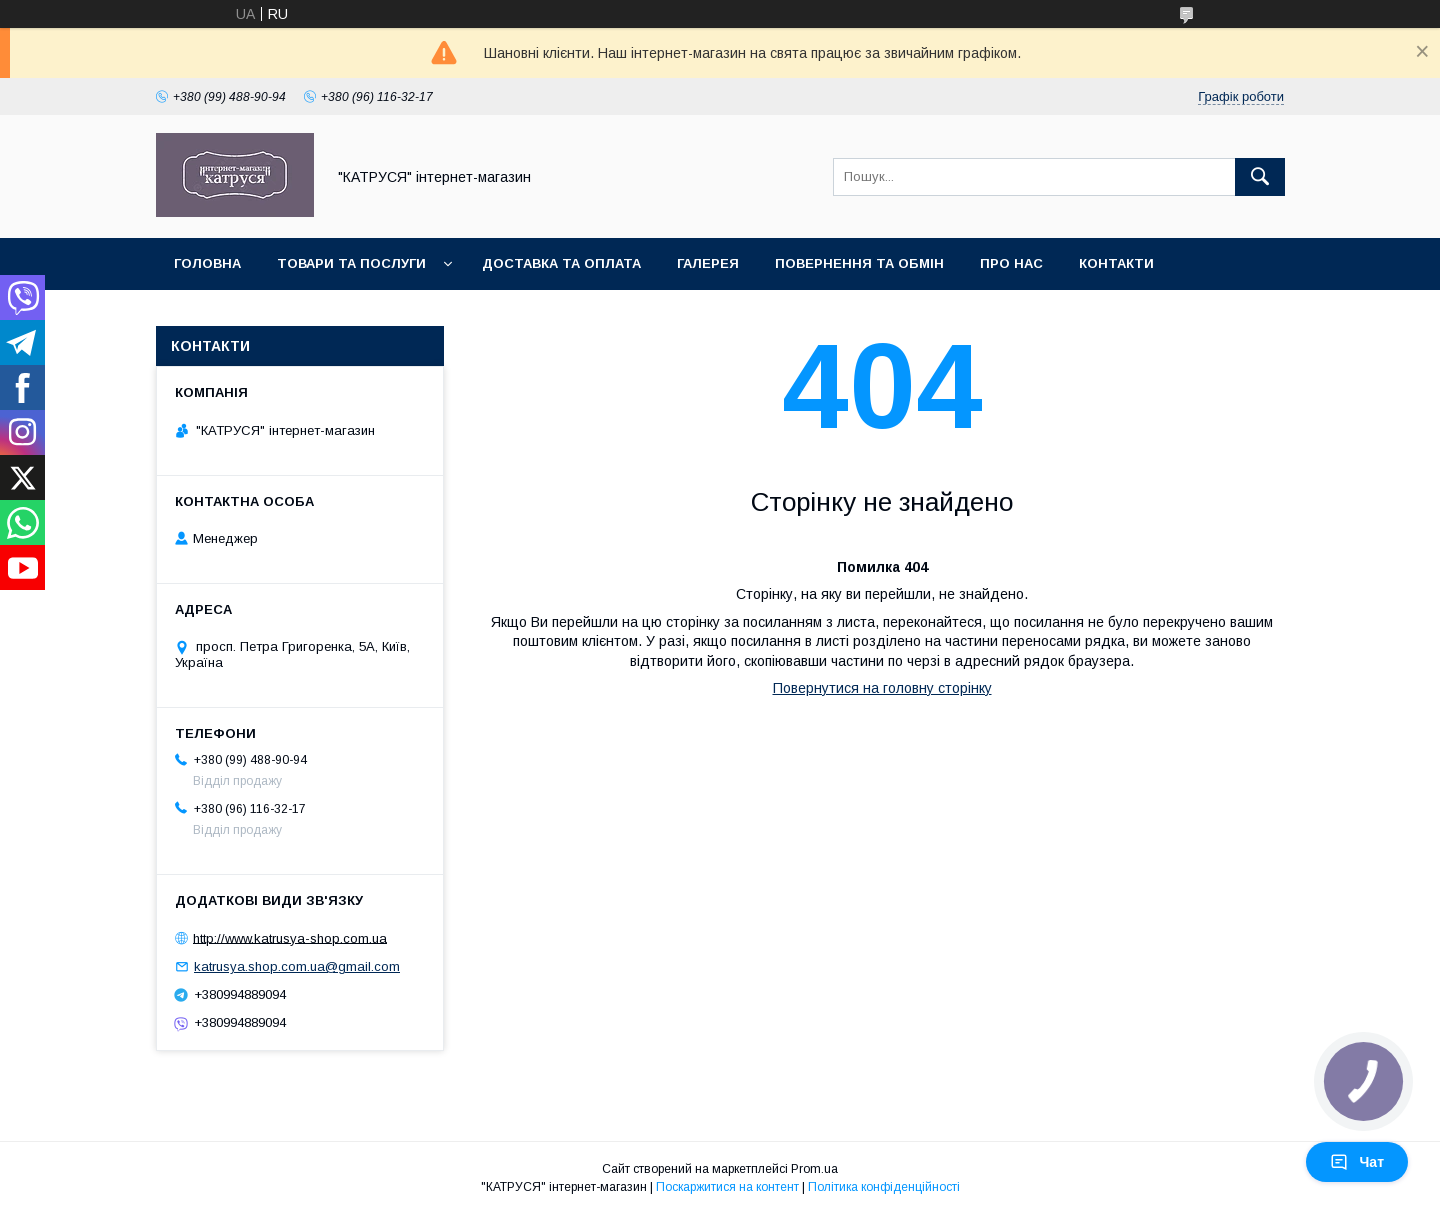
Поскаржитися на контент (727, 1187)
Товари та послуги (351, 263)
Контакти (1116, 263)
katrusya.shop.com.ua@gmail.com (297, 966)
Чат (1357, 1162)
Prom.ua (814, 1169)
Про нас (1011, 263)
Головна (207, 263)
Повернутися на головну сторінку (882, 688)
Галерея (708, 263)
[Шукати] (1260, 177)
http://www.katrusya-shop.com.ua (290, 937)
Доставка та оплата (561, 263)
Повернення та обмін (859, 263)
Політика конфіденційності (884, 1187)
